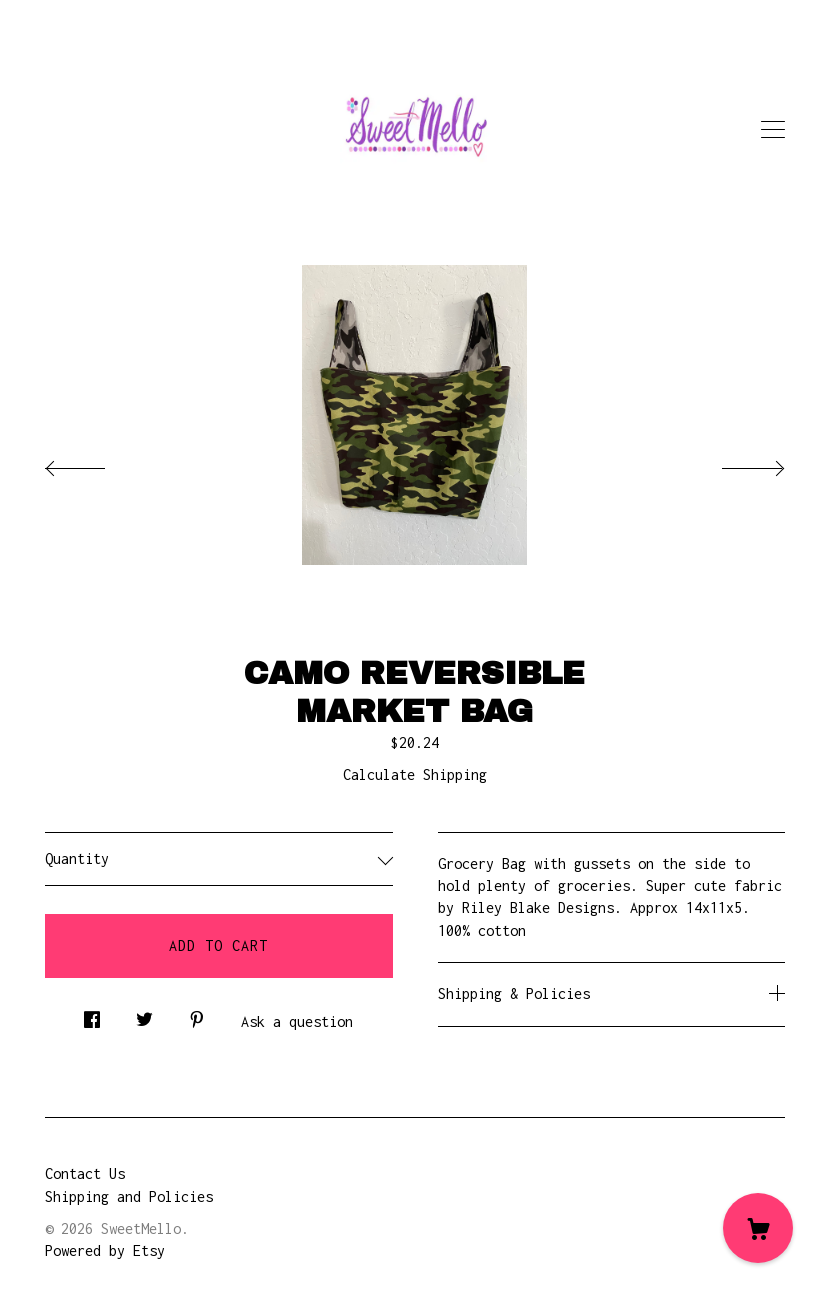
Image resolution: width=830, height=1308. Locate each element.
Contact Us (85, 1173)
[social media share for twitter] (144, 1014)
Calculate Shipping (415, 774)
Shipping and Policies (129, 1196)
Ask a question (297, 1021)
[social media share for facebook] (92, 1014)
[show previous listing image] (95, 463)
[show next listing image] (735, 463)
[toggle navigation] (773, 130)
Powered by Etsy (105, 1250)
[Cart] (758, 1228)
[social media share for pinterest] (197, 1014)
